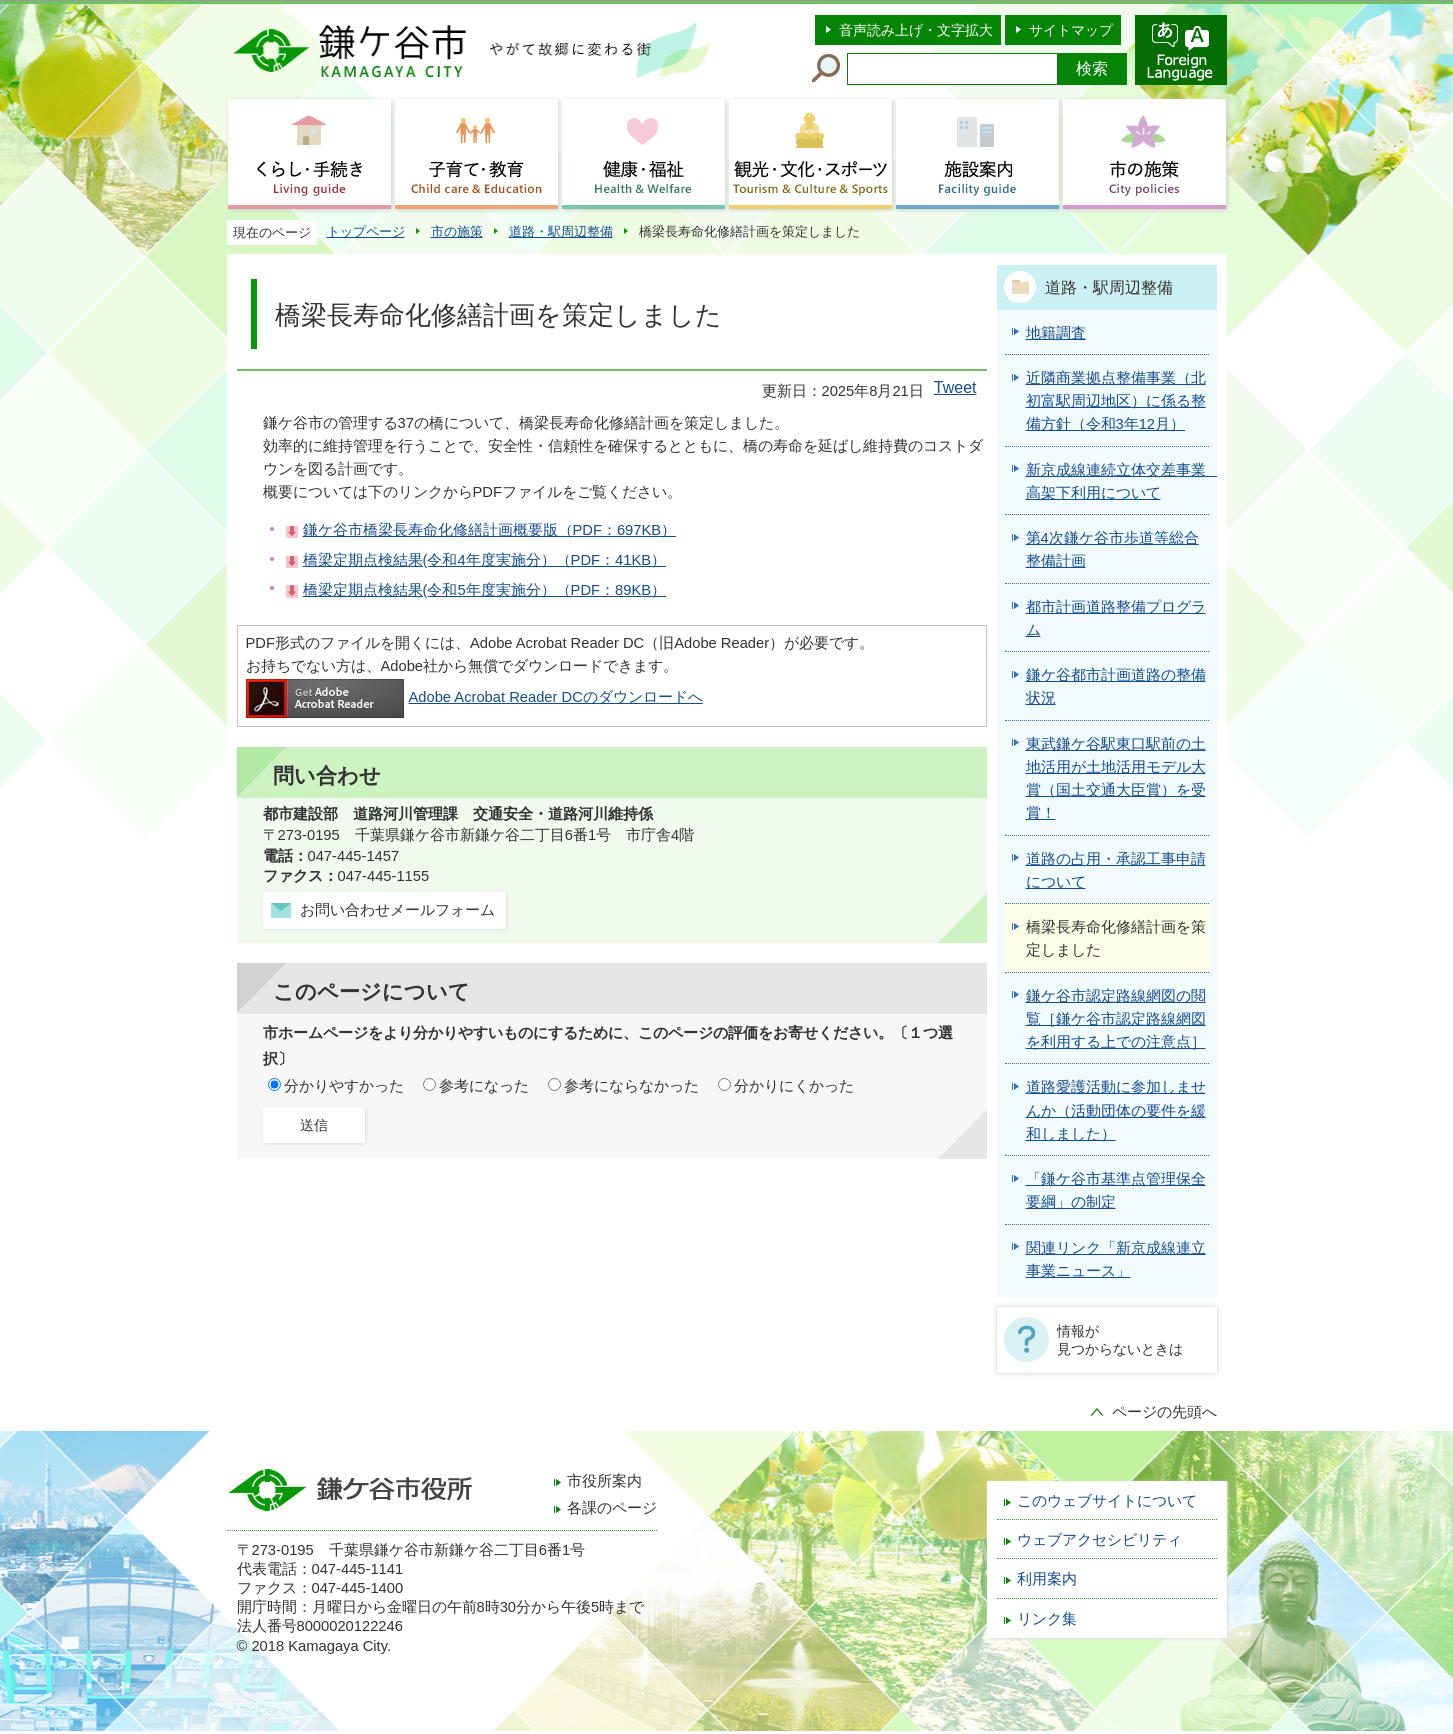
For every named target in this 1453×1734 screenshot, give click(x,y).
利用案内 (1047, 1579)
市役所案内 (604, 1481)
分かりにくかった (794, 1086)
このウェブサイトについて (1107, 1501)
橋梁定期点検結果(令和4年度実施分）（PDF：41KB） (485, 560)
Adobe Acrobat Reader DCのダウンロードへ (474, 697)
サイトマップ (1071, 30)
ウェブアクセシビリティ (1099, 1540)
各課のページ (612, 1508)
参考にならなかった (631, 1086)
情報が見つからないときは (1120, 1340)
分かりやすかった (344, 1086)
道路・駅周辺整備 (561, 231)
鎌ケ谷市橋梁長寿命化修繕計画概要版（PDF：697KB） (490, 530)
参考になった (484, 1086)
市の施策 (457, 231)
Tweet (955, 387)
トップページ (366, 231)
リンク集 (1047, 1619)
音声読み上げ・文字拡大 (916, 30)
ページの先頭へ (1164, 1412)
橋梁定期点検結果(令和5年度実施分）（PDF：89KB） (485, 590)
